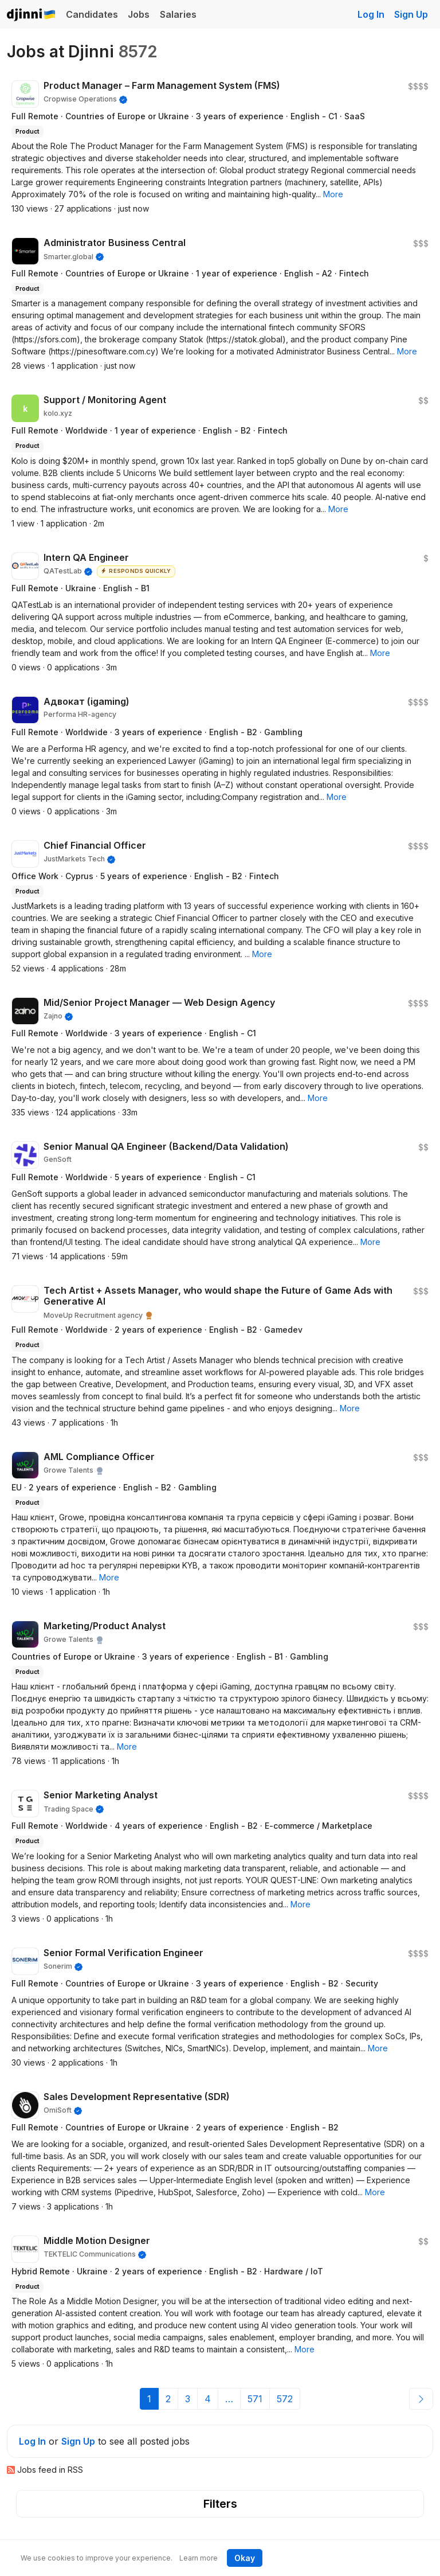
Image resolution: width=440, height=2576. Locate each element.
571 (254, 2399)
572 (285, 2399)
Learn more (198, 2558)
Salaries (178, 14)
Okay (244, 2558)
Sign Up (411, 14)
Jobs (139, 14)
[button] (333, 194)
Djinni (31, 15)
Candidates (92, 14)
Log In (371, 14)
